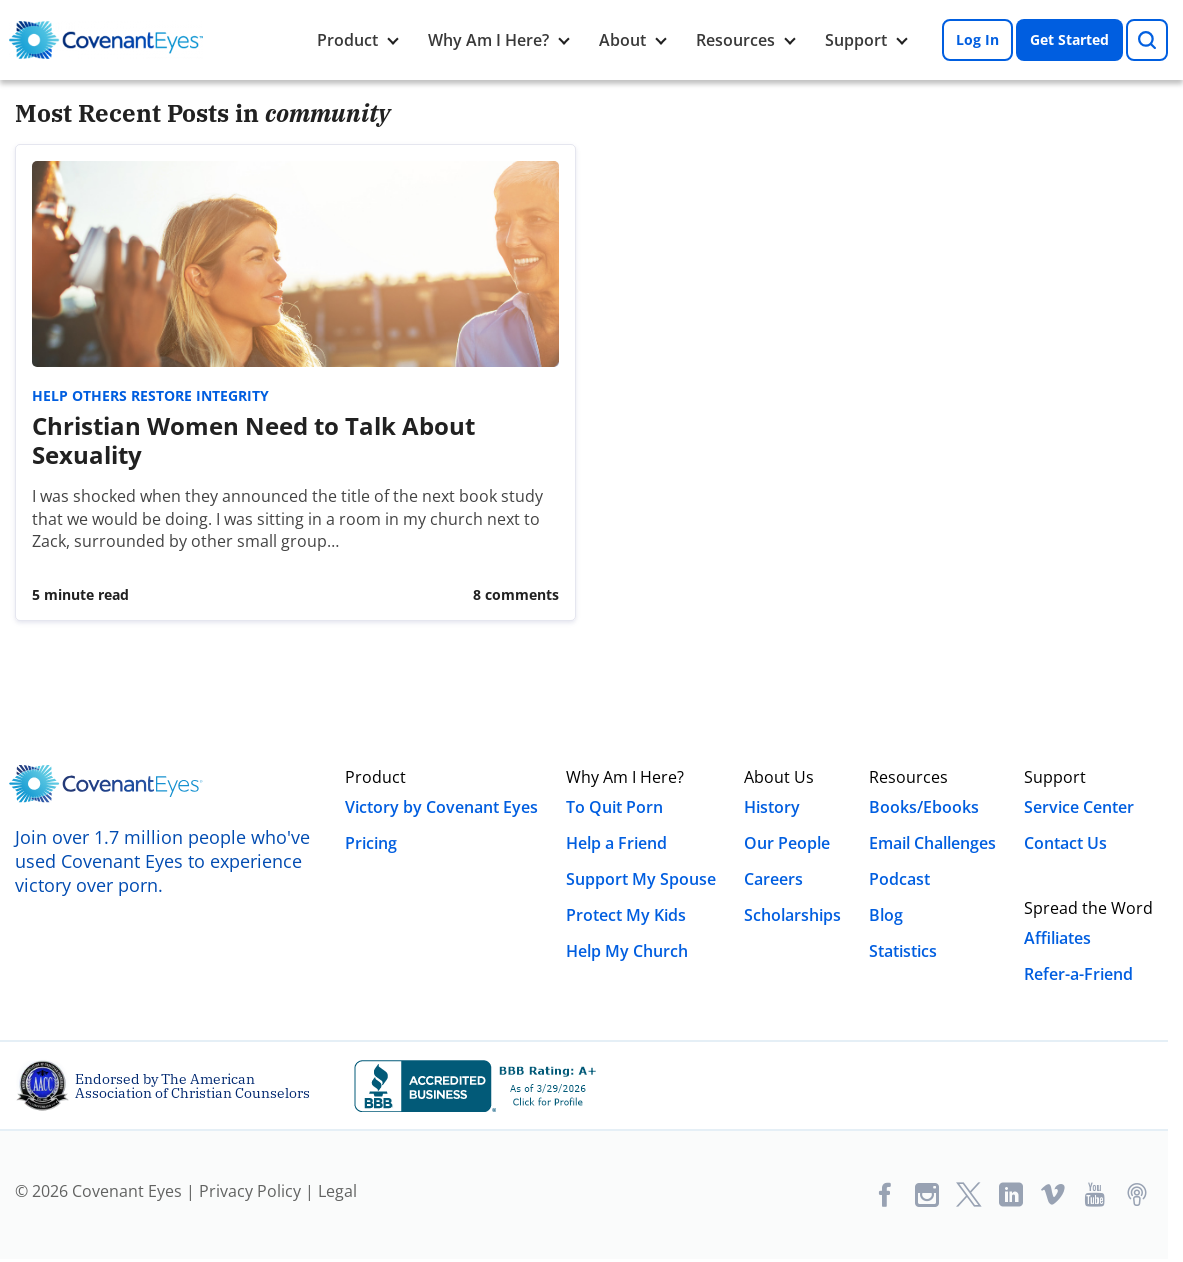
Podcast (899, 879)
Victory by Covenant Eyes (441, 807)
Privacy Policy (250, 1191)
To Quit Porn (614, 807)
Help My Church (627, 951)
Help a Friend (616, 843)
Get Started (1069, 39)
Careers (773, 879)
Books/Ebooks (924, 807)
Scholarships (792, 915)
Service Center (1079, 807)
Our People (787, 843)
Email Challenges (932, 843)
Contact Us (1065, 843)
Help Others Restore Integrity (150, 395)
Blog (886, 915)
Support (856, 40)
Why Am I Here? (488, 40)
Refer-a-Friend (1078, 974)
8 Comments (516, 594)
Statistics (903, 951)
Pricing (371, 843)
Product (347, 40)
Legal (337, 1191)
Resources (735, 40)
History (772, 807)
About (622, 40)
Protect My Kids (626, 915)
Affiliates (1057, 938)
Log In (977, 39)
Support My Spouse (641, 879)
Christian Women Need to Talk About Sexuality (253, 440)
